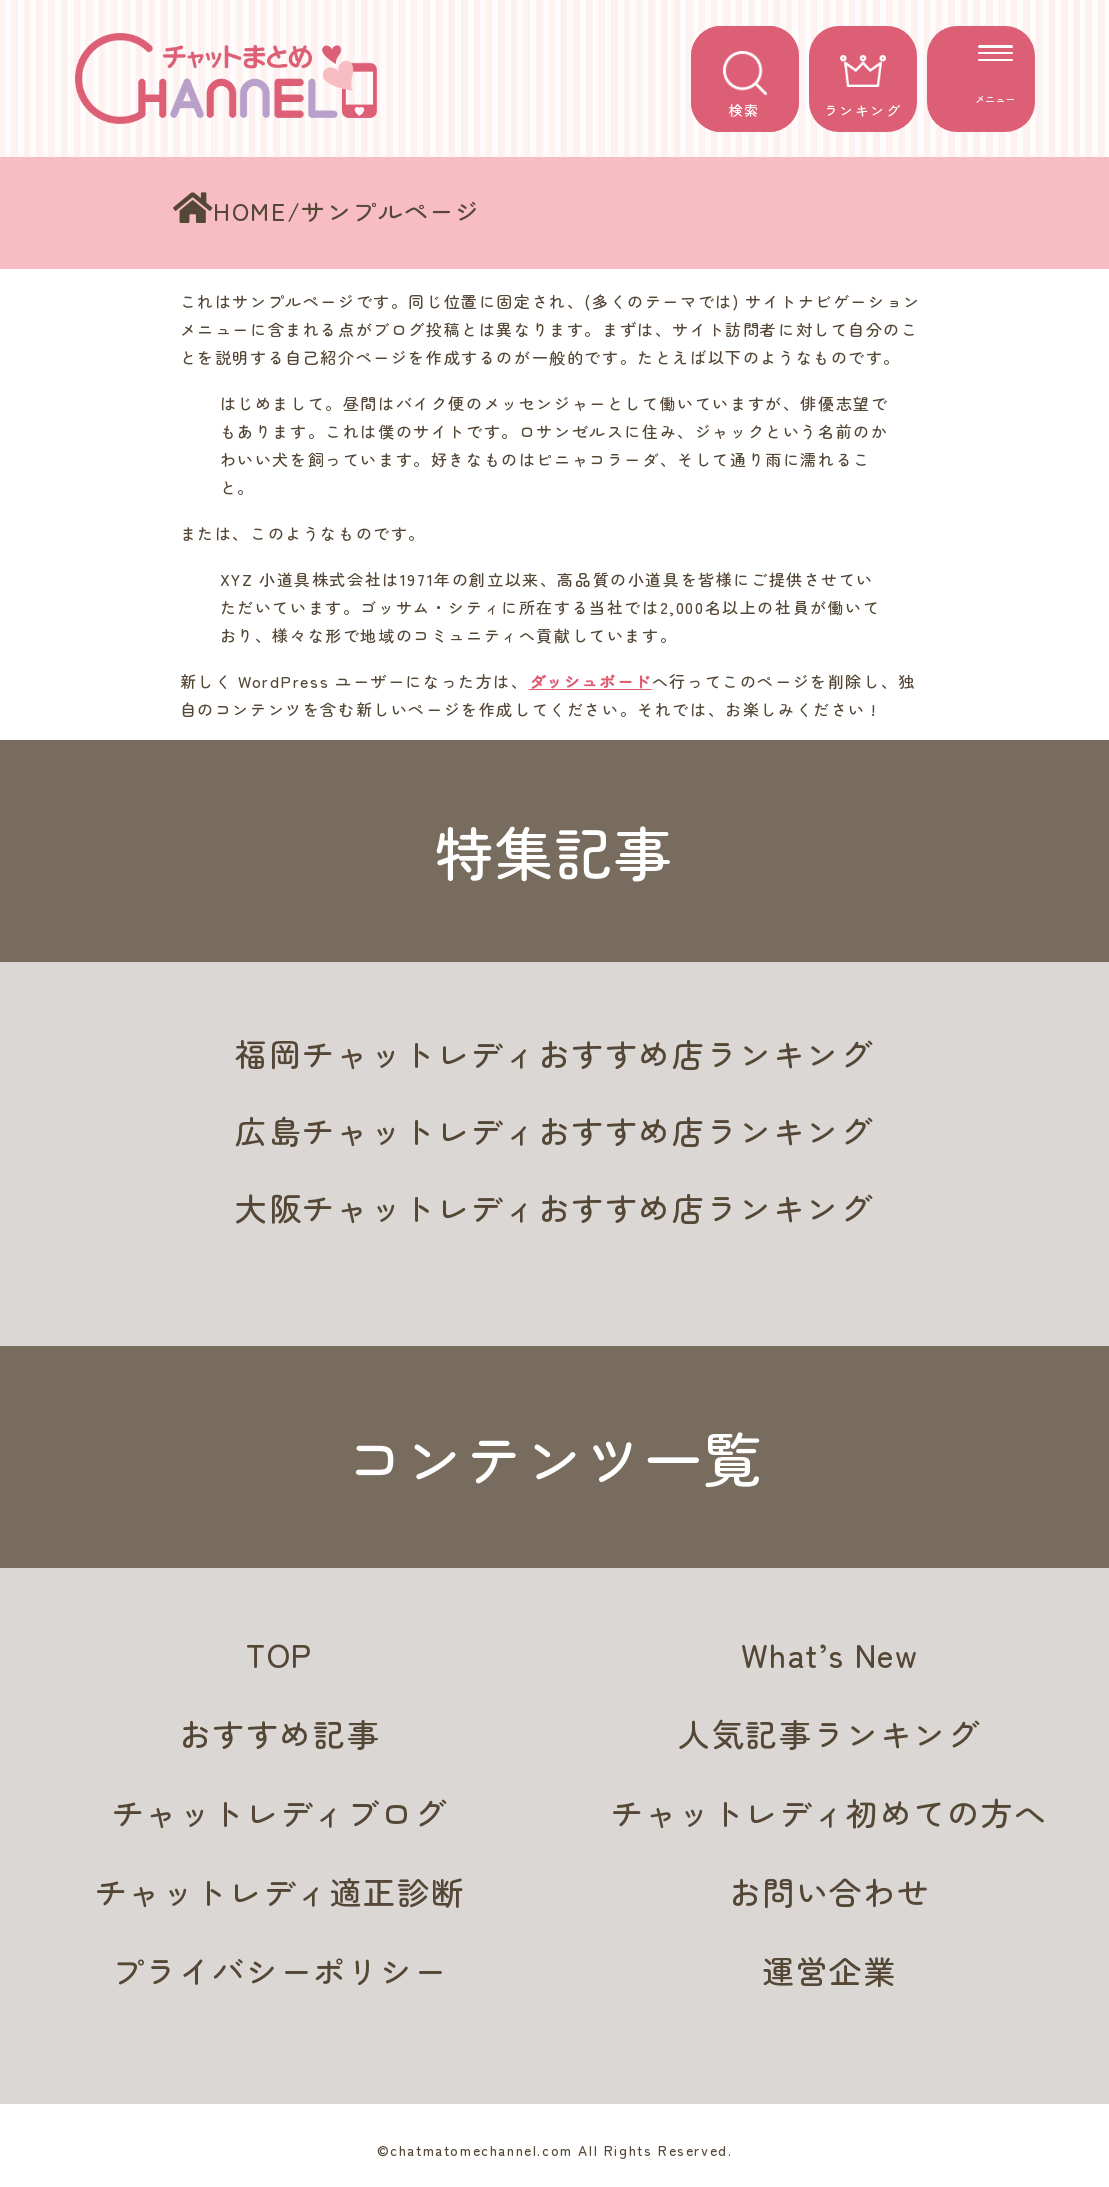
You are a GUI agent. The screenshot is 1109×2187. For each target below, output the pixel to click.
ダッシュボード (590, 681)
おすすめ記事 (280, 1733)
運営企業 (829, 1970)
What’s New (830, 1654)
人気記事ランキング (829, 1733)
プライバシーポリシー (280, 1970)
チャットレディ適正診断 (280, 1891)
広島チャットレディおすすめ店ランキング (554, 1130)
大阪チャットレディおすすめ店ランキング (554, 1207)
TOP (279, 1654)
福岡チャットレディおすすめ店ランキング (554, 1053)
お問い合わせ (830, 1891)
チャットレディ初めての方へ (829, 1812)
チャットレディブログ (280, 1812)
